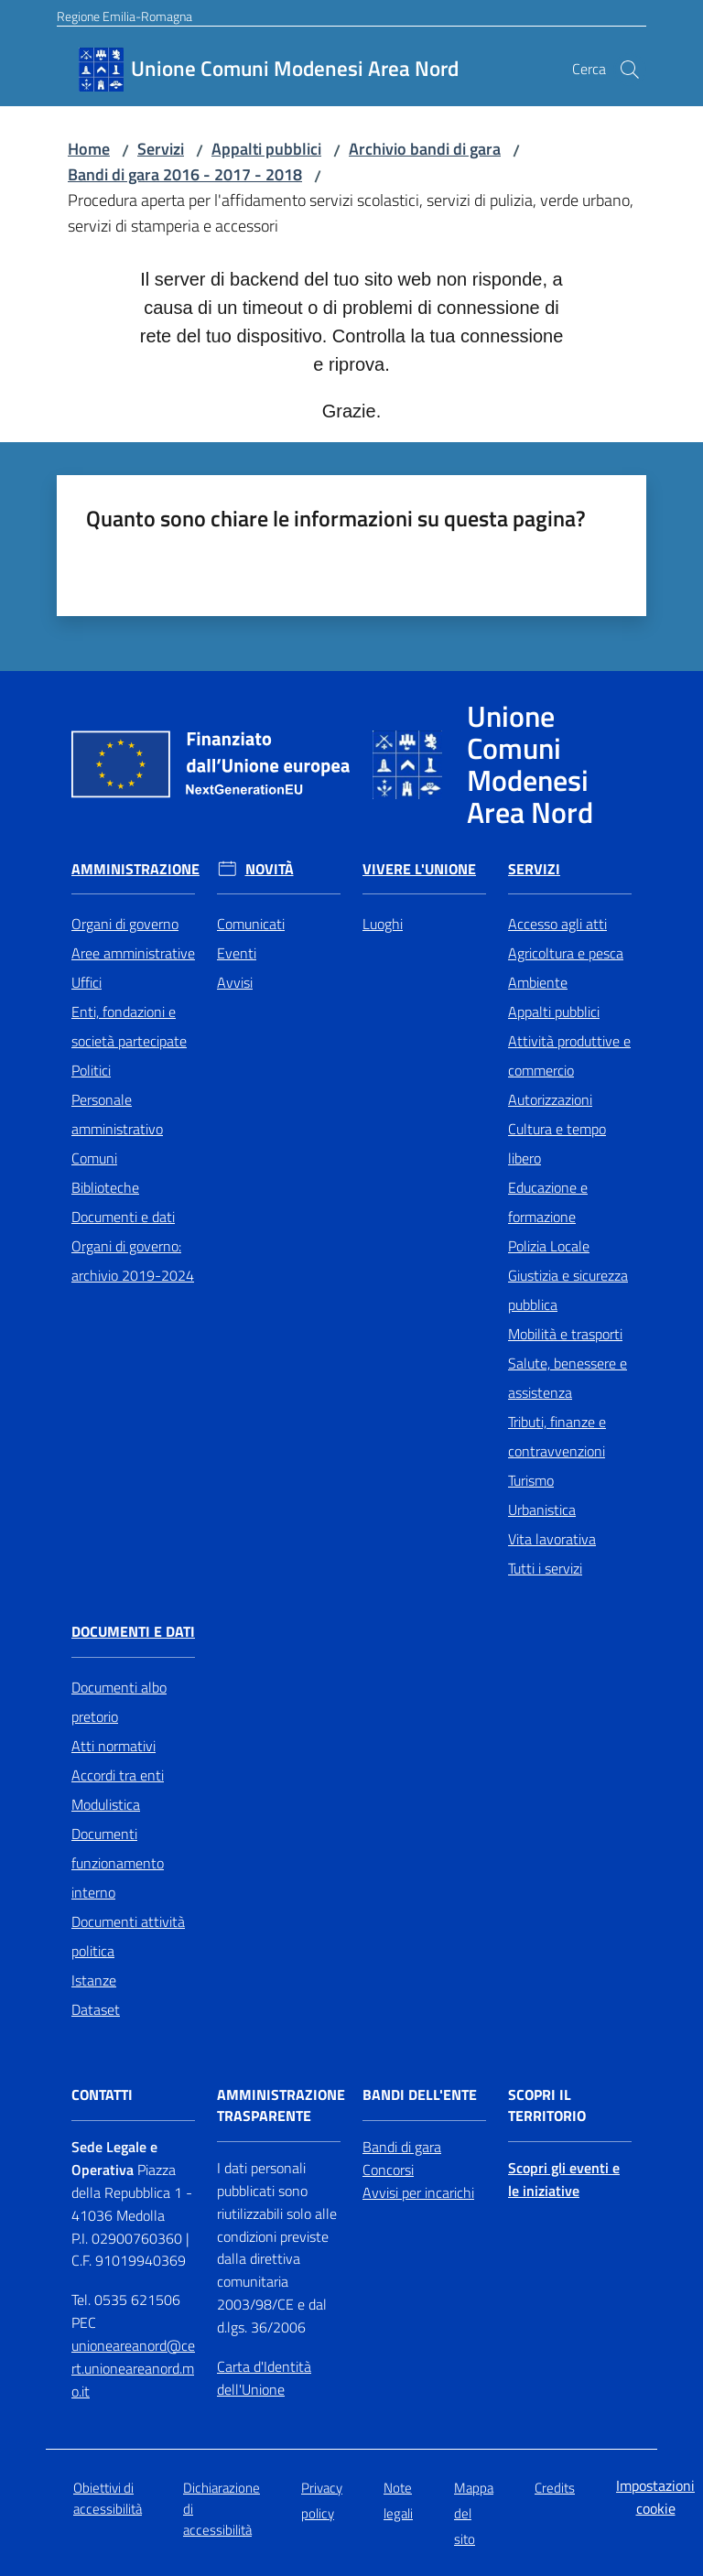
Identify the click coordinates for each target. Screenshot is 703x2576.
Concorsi (388, 2170)
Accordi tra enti (117, 1775)
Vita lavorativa (552, 1539)
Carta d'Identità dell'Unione (264, 2377)
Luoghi (382, 924)
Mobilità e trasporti (565, 1334)
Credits (555, 2487)
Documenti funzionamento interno (117, 1863)
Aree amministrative (133, 953)
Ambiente (538, 982)
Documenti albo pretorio (119, 1701)
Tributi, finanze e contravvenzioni (557, 1436)
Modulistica (105, 1804)
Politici (91, 1070)
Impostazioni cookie (655, 2496)
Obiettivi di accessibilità (107, 2498)
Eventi (236, 953)
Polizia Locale (548, 1246)
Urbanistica (542, 1510)
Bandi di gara (401, 2147)
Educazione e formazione (548, 1202)
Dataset (95, 2009)
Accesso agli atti (557, 924)
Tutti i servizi (545, 1568)
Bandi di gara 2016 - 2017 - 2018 (185, 174)
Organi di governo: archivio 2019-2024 (132, 1260)
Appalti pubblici (266, 148)
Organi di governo (124, 924)
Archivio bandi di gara (425, 148)
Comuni (94, 1158)
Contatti (102, 2094)
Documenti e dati (123, 1217)
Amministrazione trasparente (281, 2105)
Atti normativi (113, 1746)
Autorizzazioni (550, 1099)
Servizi (160, 148)
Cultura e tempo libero (557, 1143)
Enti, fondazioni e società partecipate (129, 1026)
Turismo (531, 1480)
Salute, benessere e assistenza (567, 1377)
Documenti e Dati (133, 1631)
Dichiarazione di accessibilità (221, 2509)
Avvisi (235, 982)
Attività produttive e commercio (569, 1055)
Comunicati (251, 924)
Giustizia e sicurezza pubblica (568, 1289)
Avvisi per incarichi (418, 2192)
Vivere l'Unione (419, 869)
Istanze (93, 1980)
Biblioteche (105, 1187)
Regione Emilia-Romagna (124, 16)
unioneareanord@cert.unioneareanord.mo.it (133, 2368)
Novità (269, 869)
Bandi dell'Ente (419, 2094)
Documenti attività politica (128, 1936)
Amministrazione (135, 869)
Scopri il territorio (547, 2105)
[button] (629, 69)
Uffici (86, 982)
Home (89, 148)
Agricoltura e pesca (565, 953)
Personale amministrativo (117, 1114)
